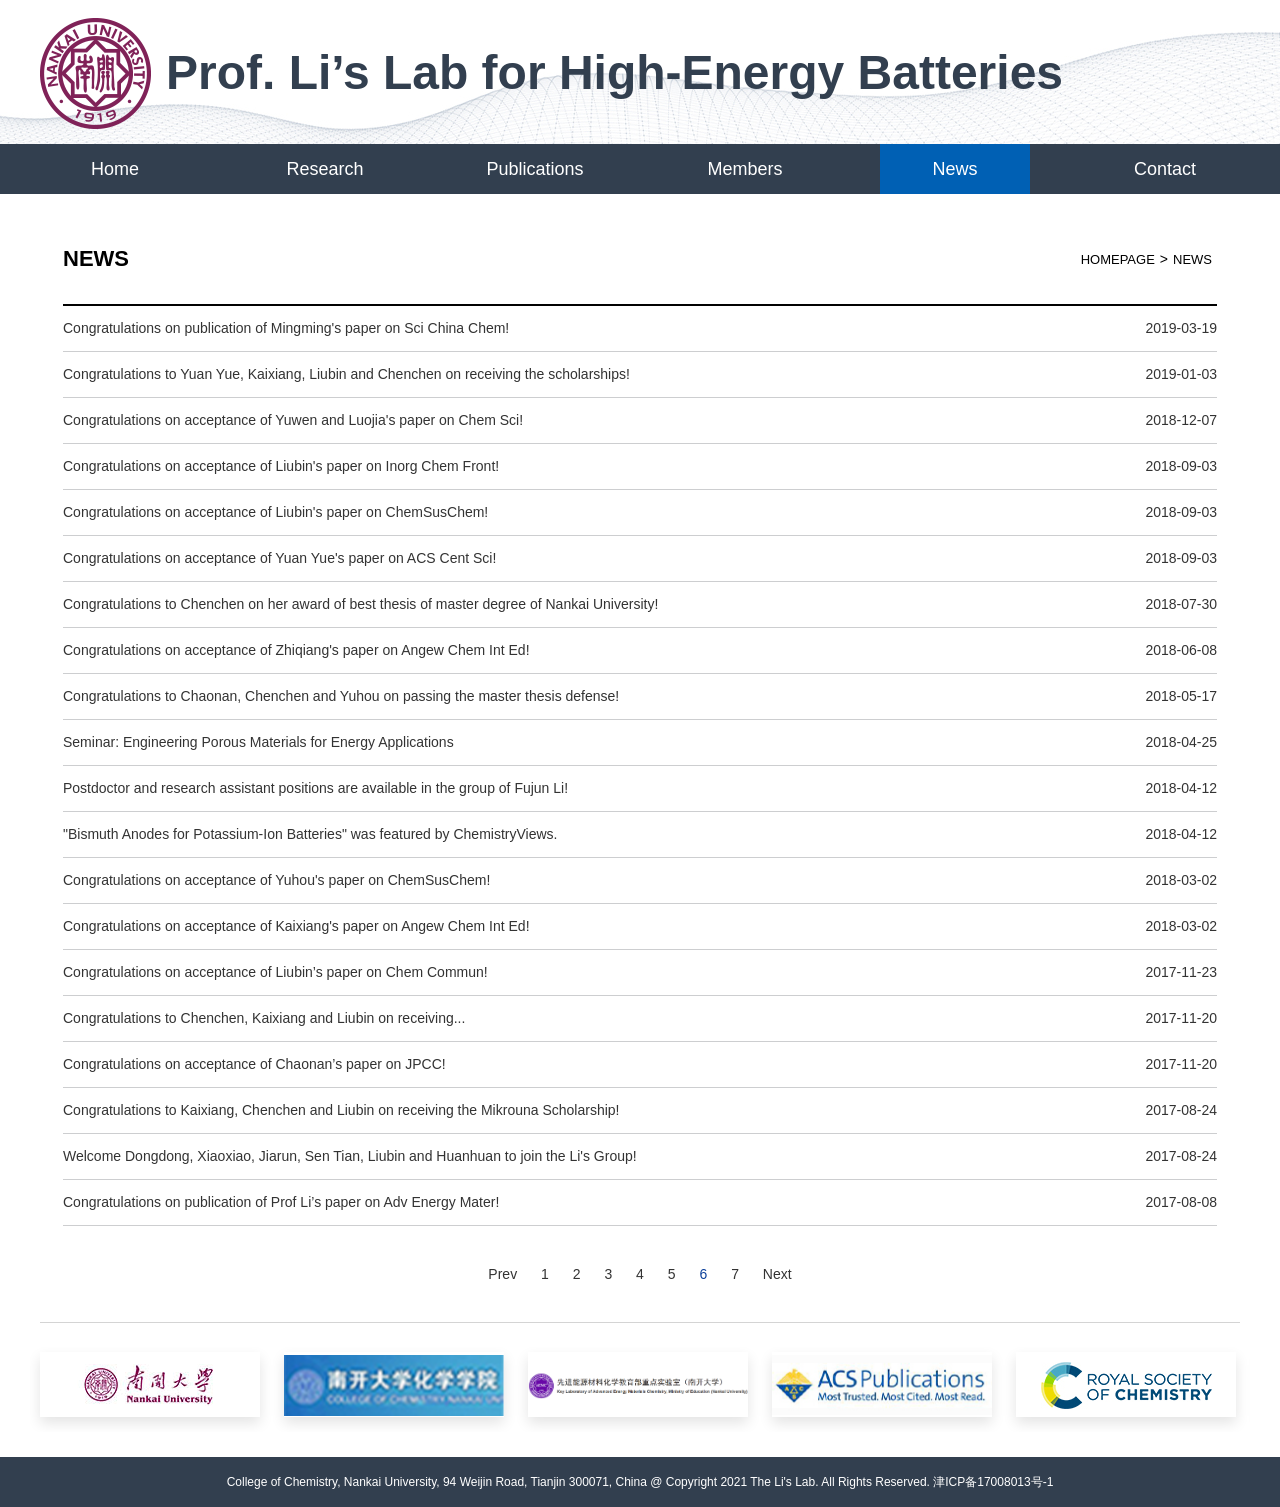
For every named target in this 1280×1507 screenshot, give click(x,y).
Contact (1165, 169)
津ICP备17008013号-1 (993, 1482)
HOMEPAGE (1118, 259)
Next (777, 1274)
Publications (534, 169)
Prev (502, 1274)
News (954, 169)
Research (324, 169)
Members (744, 169)
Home (115, 169)
